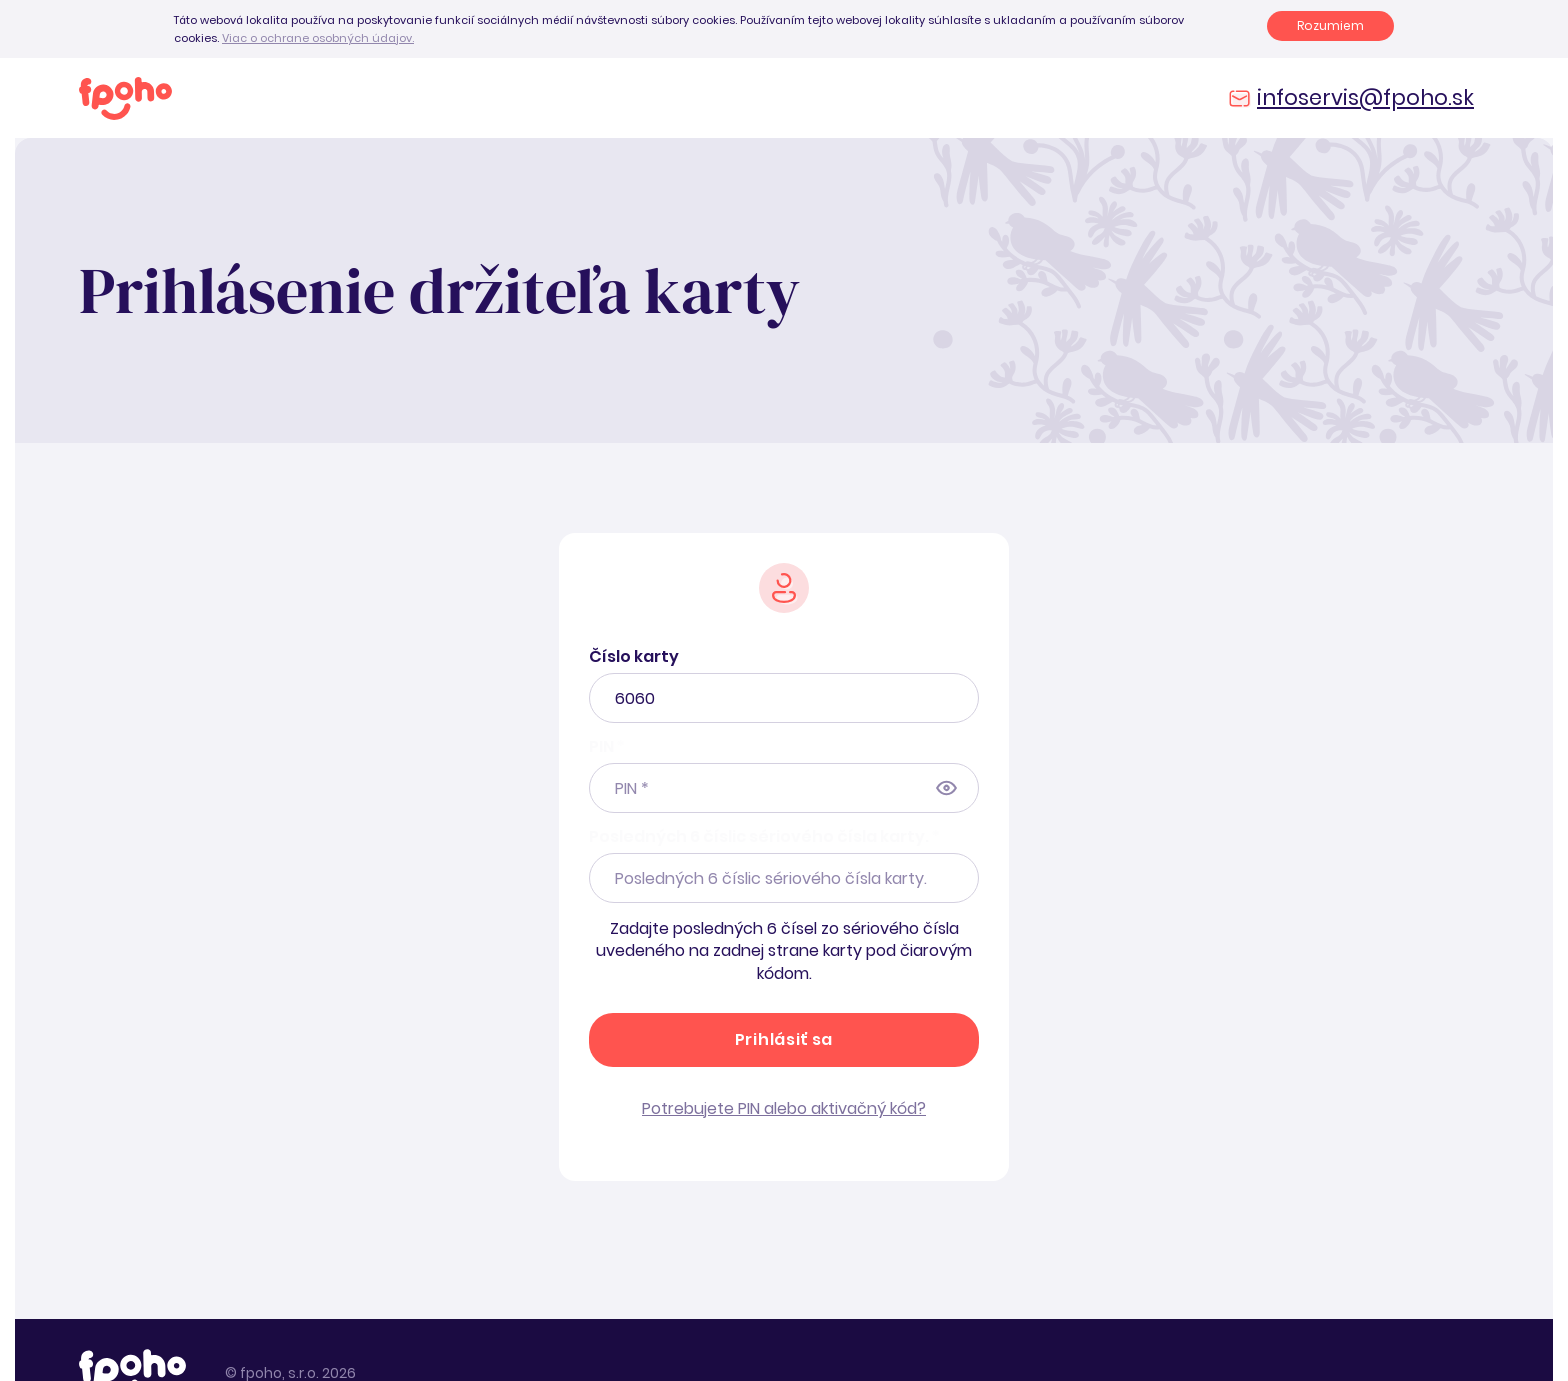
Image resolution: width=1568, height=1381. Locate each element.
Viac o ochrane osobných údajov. (318, 38)
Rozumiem (1330, 25)
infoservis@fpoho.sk (1365, 97)
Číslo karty (634, 656)
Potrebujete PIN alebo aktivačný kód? (784, 1108)
